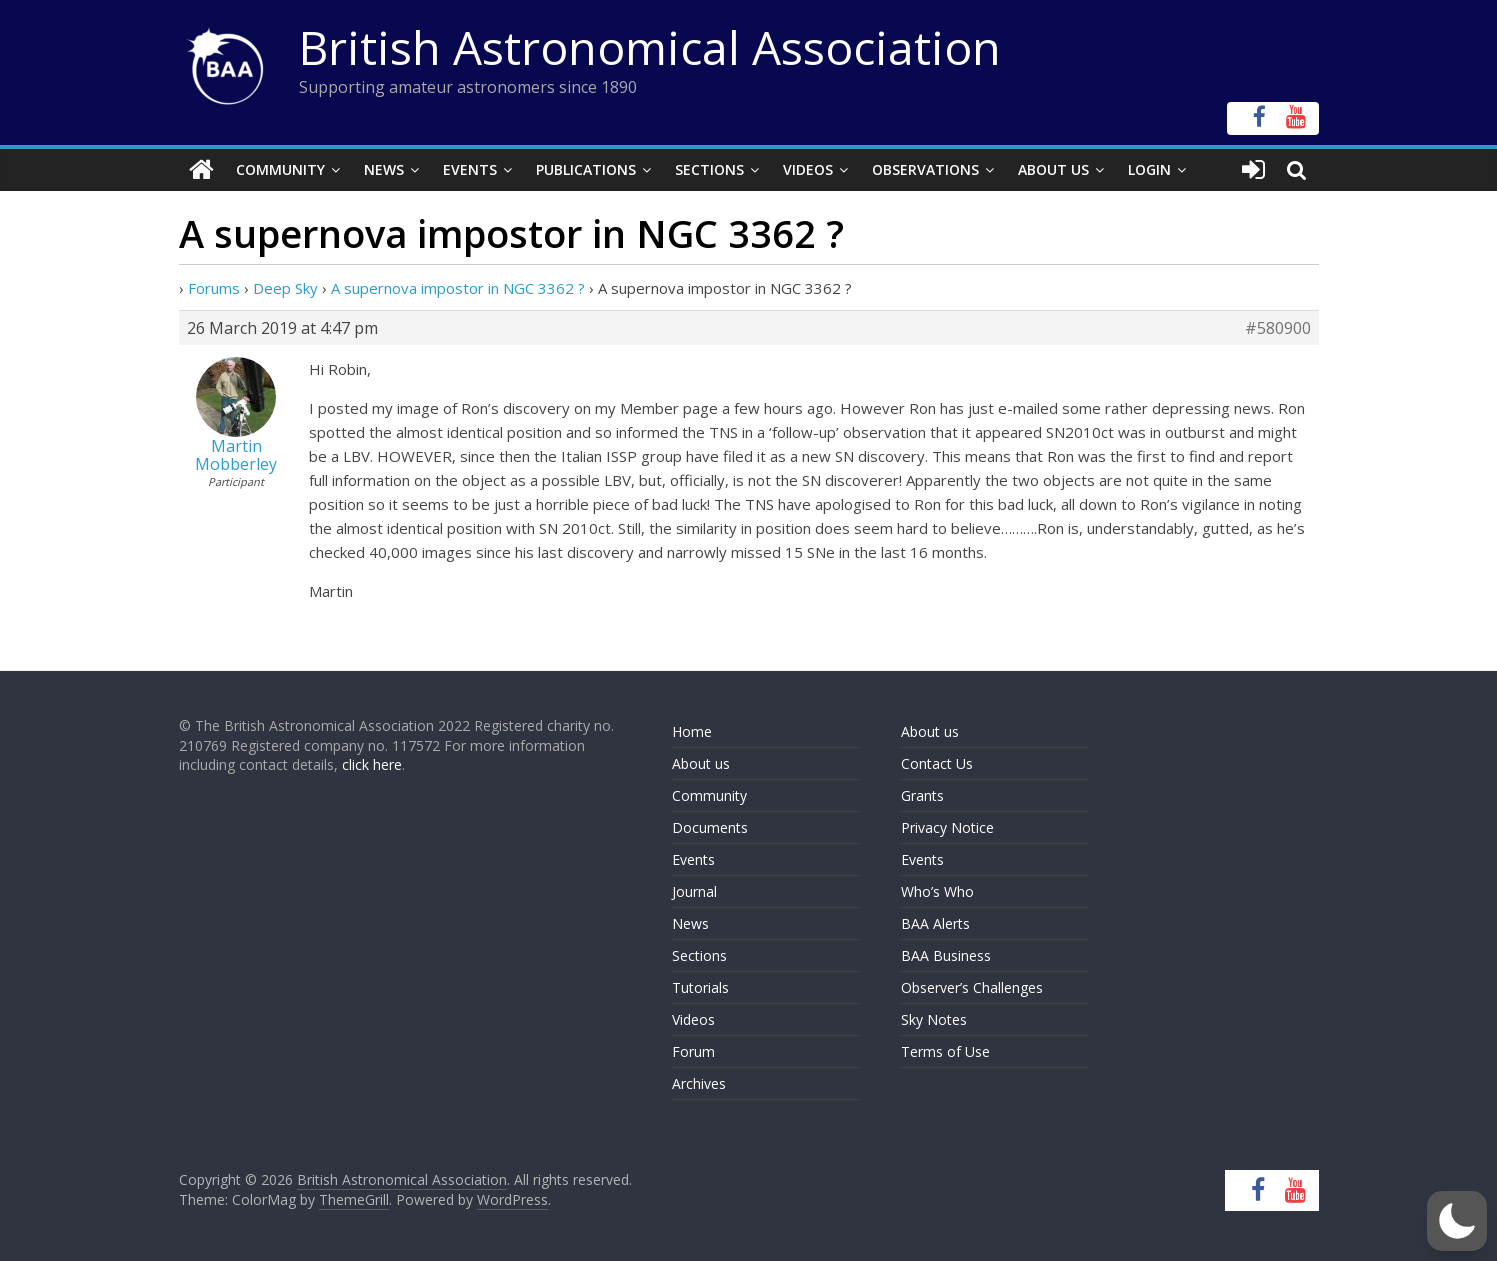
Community (280, 169)
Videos (808, 169)
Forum (693, 1051)
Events (470, 169)
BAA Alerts (935, 923)
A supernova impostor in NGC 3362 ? (458, 288)
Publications (586, 169)
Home (692, 731)
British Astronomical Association (650, 47)
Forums (214, 288)
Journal (694, 891)
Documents (710, 827)
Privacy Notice (947, 827)
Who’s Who (937, 891)
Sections (709, 169)
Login (1149, 169)
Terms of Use (945, 1051)
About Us (1053, 169)
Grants (922, 795)
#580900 (1278, 328)
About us (701, 763)
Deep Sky (285, 288)
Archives (699, 1083)
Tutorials (700, 987)
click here (372, 764)
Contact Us (937, 763)
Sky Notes (934, 1019)
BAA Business (946, 955)
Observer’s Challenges (972, 987)
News (384, 169)
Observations (925, 169)
